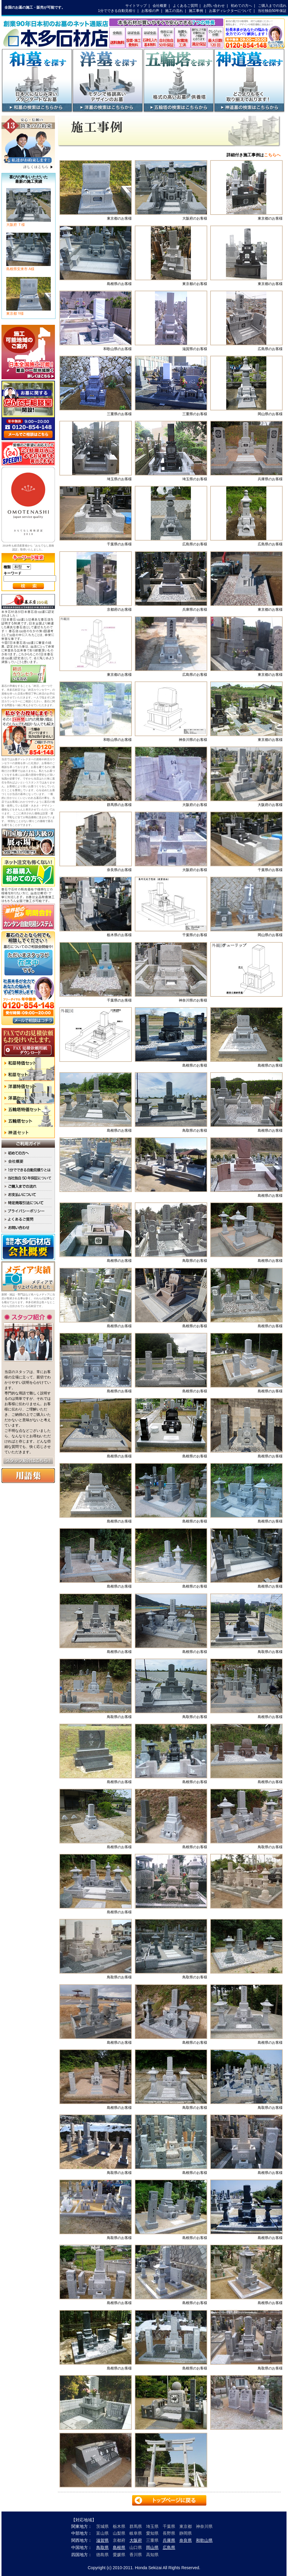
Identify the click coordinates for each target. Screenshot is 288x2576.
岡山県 (152, 2547)
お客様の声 (150, 11)
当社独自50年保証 (272, 11)
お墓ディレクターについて (230, 11)
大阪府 (135, 2540)
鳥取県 (102, 2547)
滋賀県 (102, 2540)
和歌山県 (204, 2540)
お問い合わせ (214, 6)
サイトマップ (136, 6)
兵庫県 (169, 2540)
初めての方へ (241, 6)
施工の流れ (174, 11)
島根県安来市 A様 (28, 267)
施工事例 (196, 11)
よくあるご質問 (185, 6)
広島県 (169, 2547)
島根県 (119, 2547)
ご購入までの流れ (272, 6)
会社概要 (160, 6)
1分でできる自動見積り (117, 11)
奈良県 (185, 2540)
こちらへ (272, 154)
